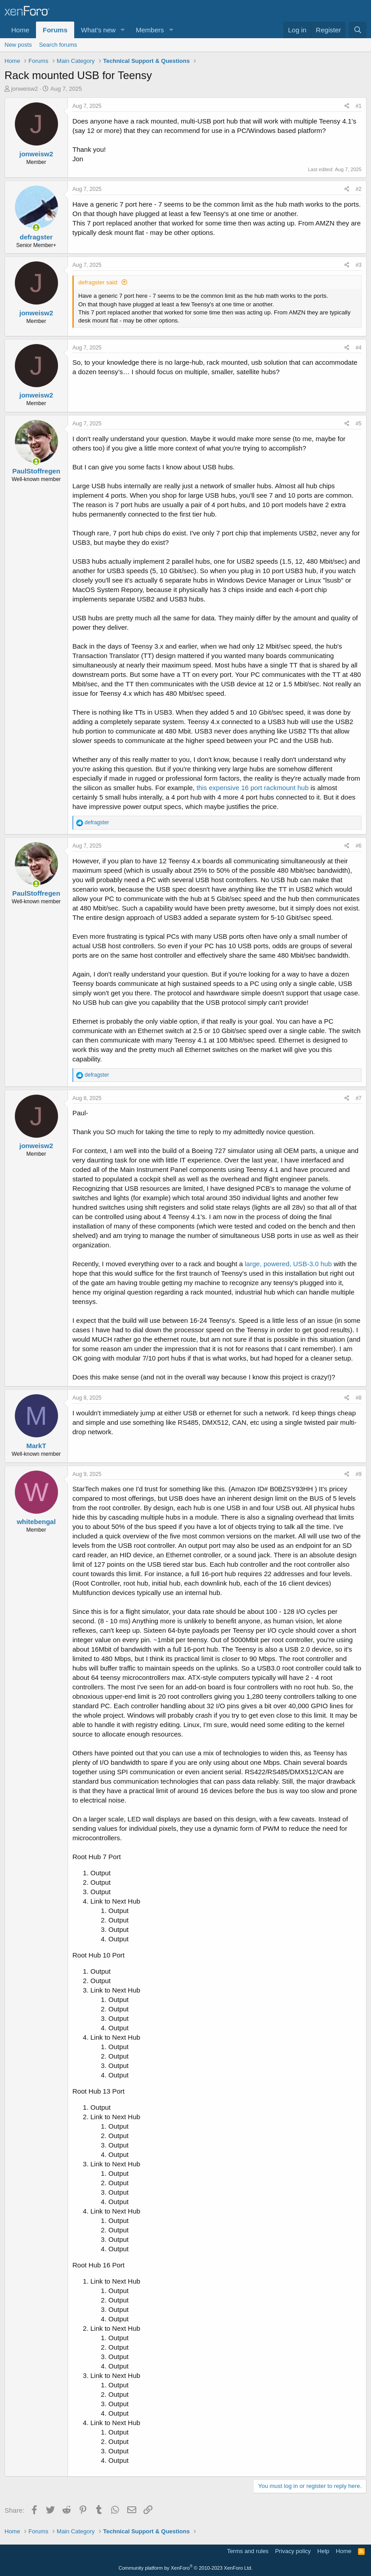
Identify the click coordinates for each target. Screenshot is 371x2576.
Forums (55, 30)
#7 (359, 1098)
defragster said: (98, 282)
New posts (18, 44)
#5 (359, 423)
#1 (359, 106)
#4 (359, 348)
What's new (98, 30)
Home (20, 30)
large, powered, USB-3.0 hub (288, 1264)
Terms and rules (247, 2551)
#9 (359, 1474)
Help (323, 2551)
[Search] (358, 30)
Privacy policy (293, 2551)
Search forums (58, 44)
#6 (359, 846)
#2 (359, 189)
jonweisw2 (24, 88)
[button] (122, 30)
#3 (359, 265)
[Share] (347, 106)
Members (150, 30)
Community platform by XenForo (186, 2568)
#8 (359, 1398)
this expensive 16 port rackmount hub (252, 787)
